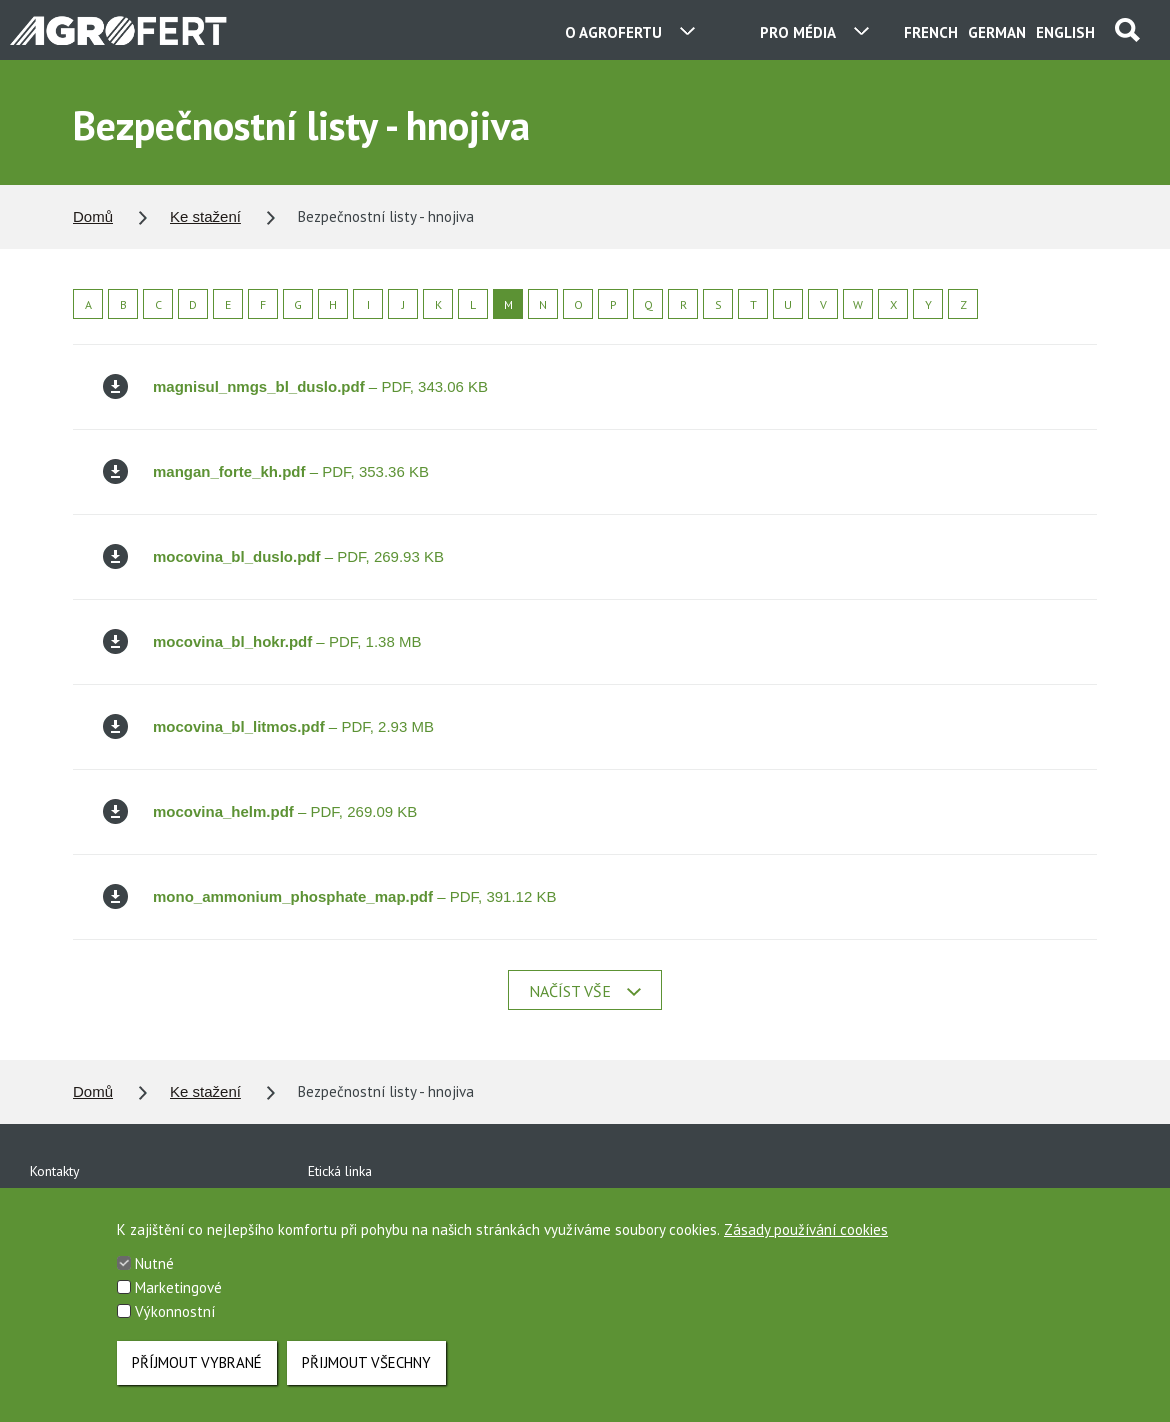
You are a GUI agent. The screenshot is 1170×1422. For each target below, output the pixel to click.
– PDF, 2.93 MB (268, 726)
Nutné (154, 1270)
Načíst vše (585, 991)
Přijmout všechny (366, 1362)
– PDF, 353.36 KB (266, 471)
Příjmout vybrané (197, 1362)
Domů (93, 216)
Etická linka (340, 1171)
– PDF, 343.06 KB (295, 386)
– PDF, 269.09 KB (260, 811)
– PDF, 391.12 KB (329, 896)
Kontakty (55, 1171)
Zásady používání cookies (806, 1236)
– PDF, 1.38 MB (262, 641)
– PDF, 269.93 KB (273, 556)
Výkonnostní (175, 1318)
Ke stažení (205, 216)
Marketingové (178, 1294)
